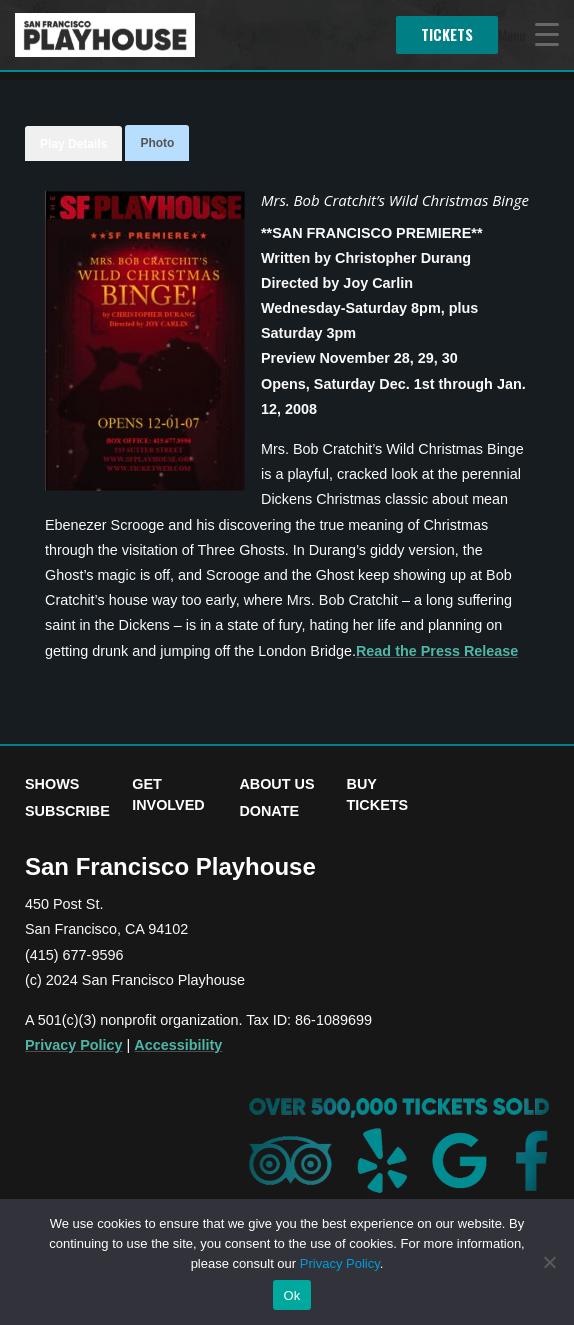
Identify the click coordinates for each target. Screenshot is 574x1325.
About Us (276, 784)
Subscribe (67, 811)
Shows (52, 784)
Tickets (447, 34)
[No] (549, 1262)
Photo (157, 143)
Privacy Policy (74, 1045)
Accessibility (178, 1045)
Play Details (73, 144)
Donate (269, 811)
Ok (291, 1295)
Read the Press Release (437, 651)
